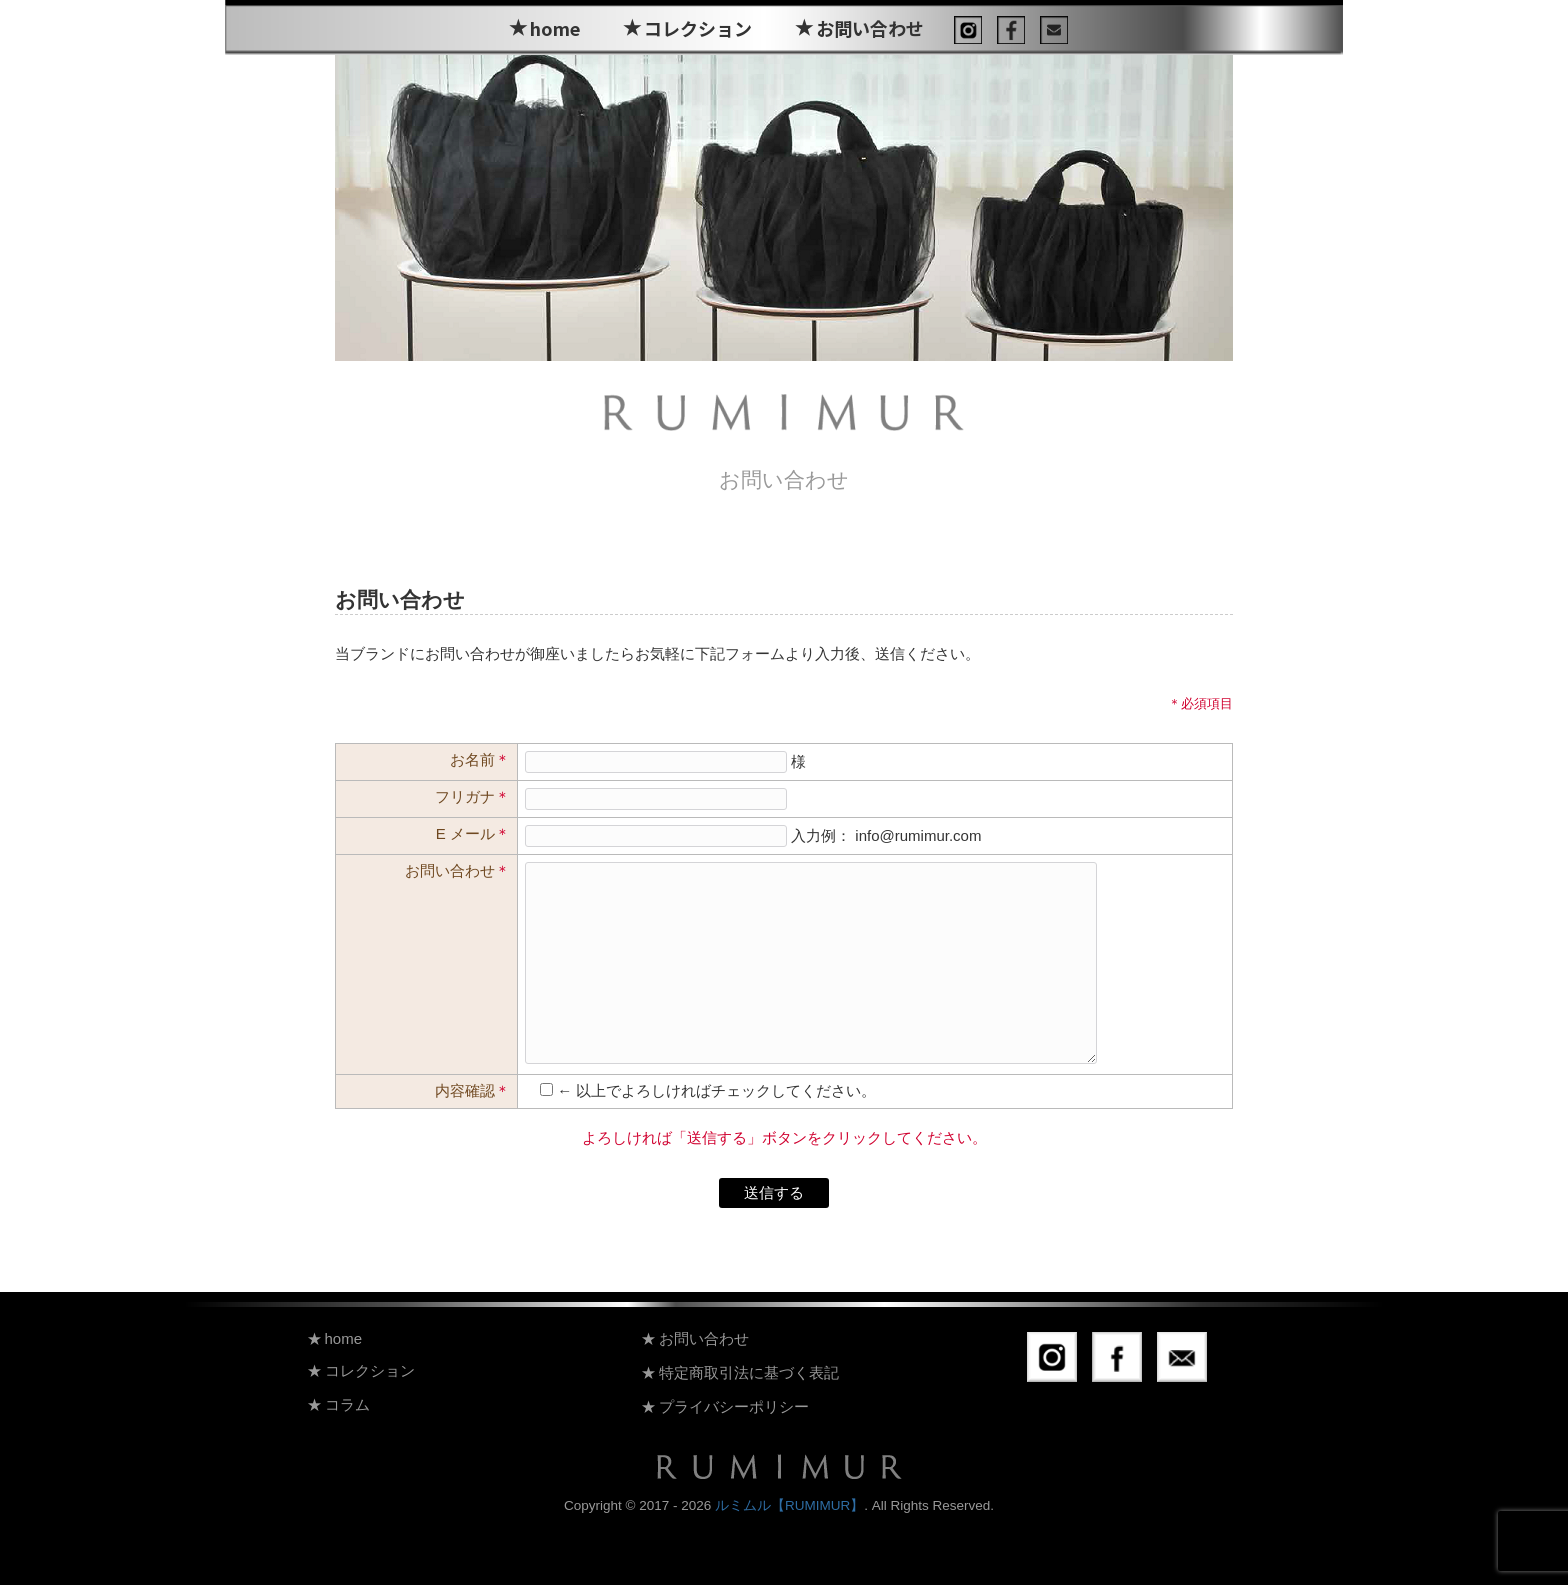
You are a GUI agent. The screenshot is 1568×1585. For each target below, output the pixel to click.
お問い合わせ (870, 28)
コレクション (698, 28)
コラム (347, 1404)
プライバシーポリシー (734, 1406)
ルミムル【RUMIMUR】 (789, 1505)
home (555, 28)
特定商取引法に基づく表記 (749, 1372)
